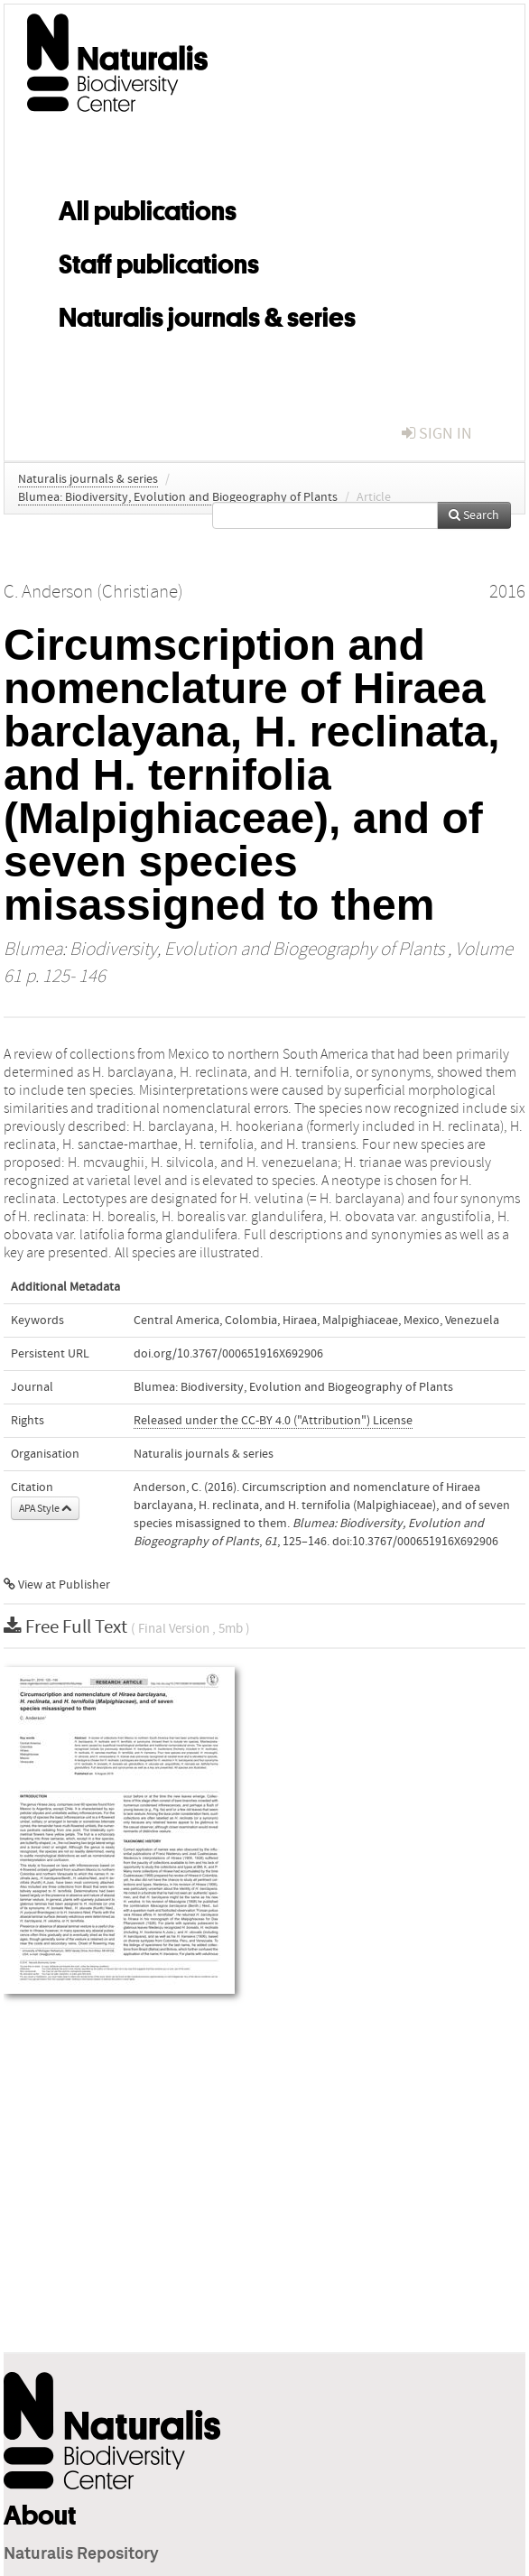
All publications (148, 207)
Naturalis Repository (81, 2554)
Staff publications (159, 260)
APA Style (45, 1508)
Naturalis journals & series (207, 314)
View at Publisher (57, 1585)
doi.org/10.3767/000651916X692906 (228, 1354)
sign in (437, 433)
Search (474, 515)
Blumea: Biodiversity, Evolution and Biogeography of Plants (178, 497)
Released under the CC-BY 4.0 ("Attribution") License (273, 1420)
